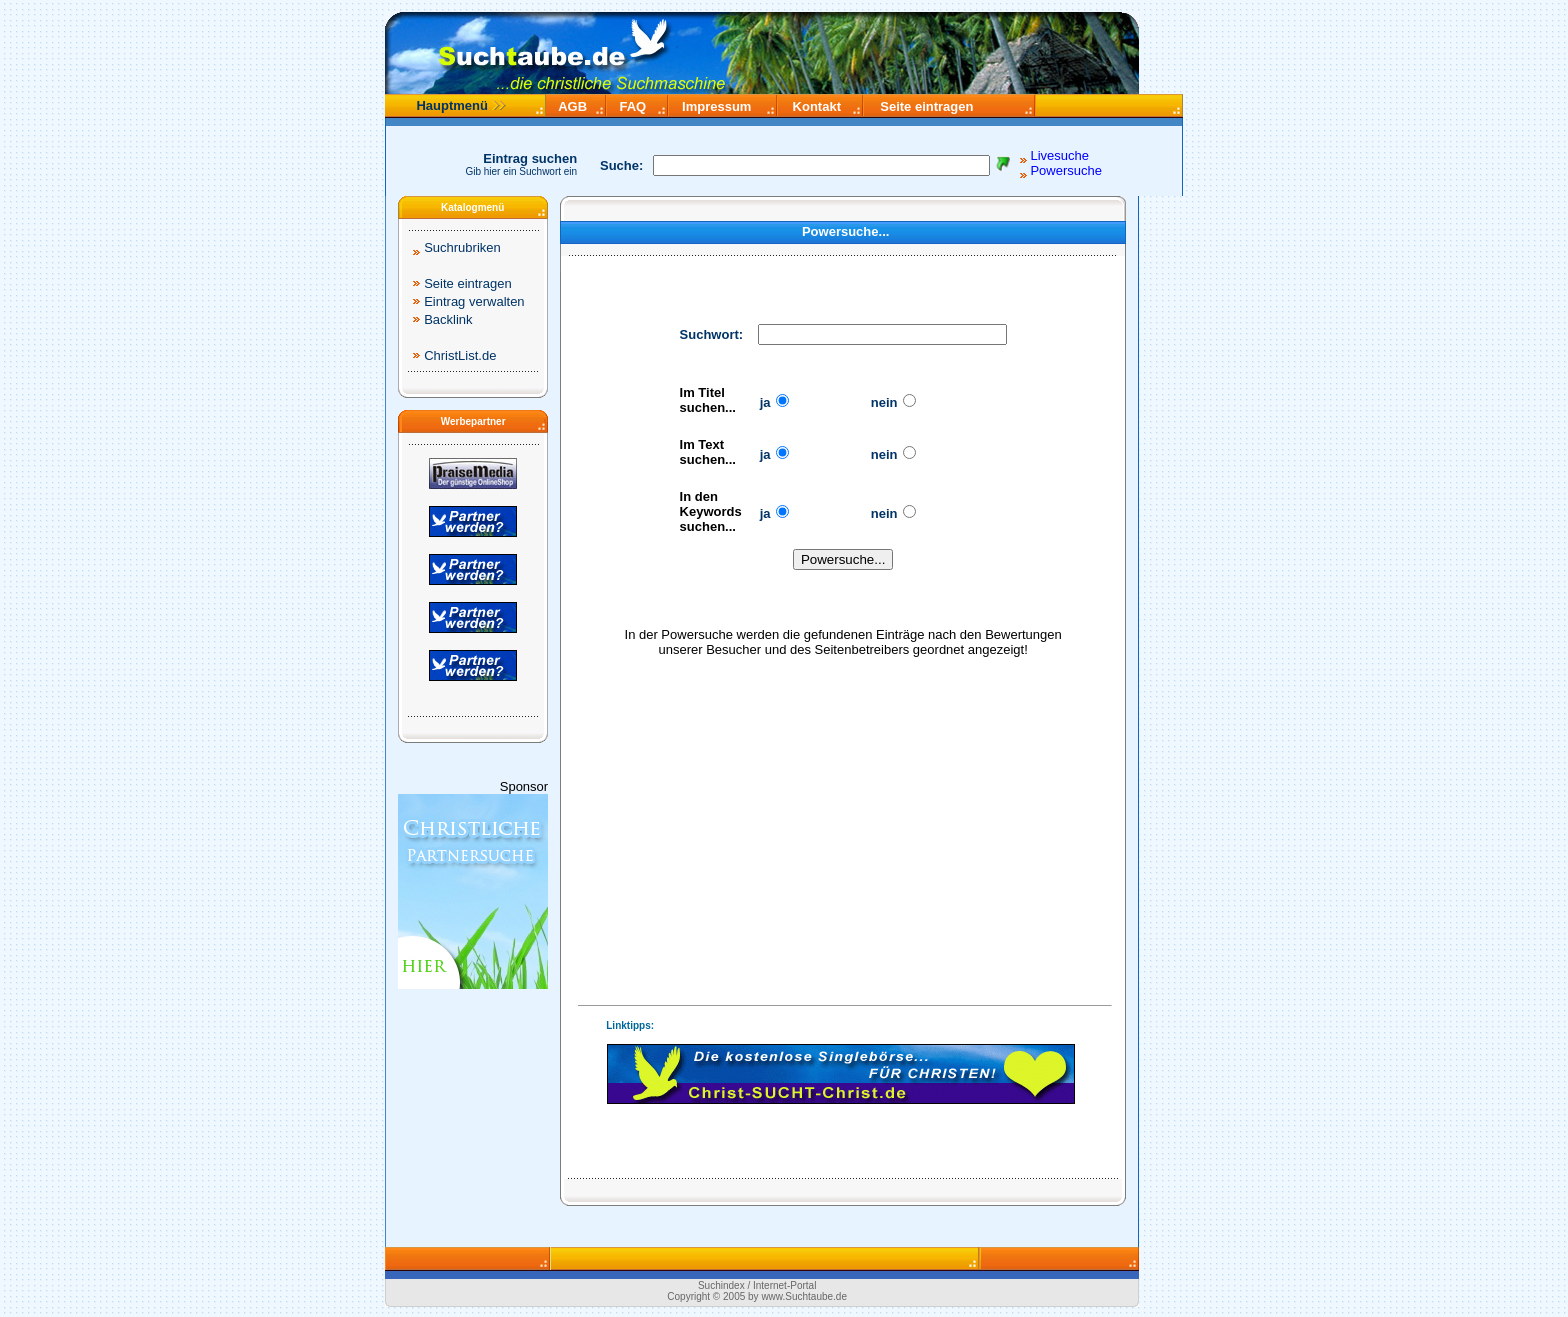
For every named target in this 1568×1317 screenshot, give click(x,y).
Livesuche (1059, 155)
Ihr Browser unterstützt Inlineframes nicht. (841, 1074)
